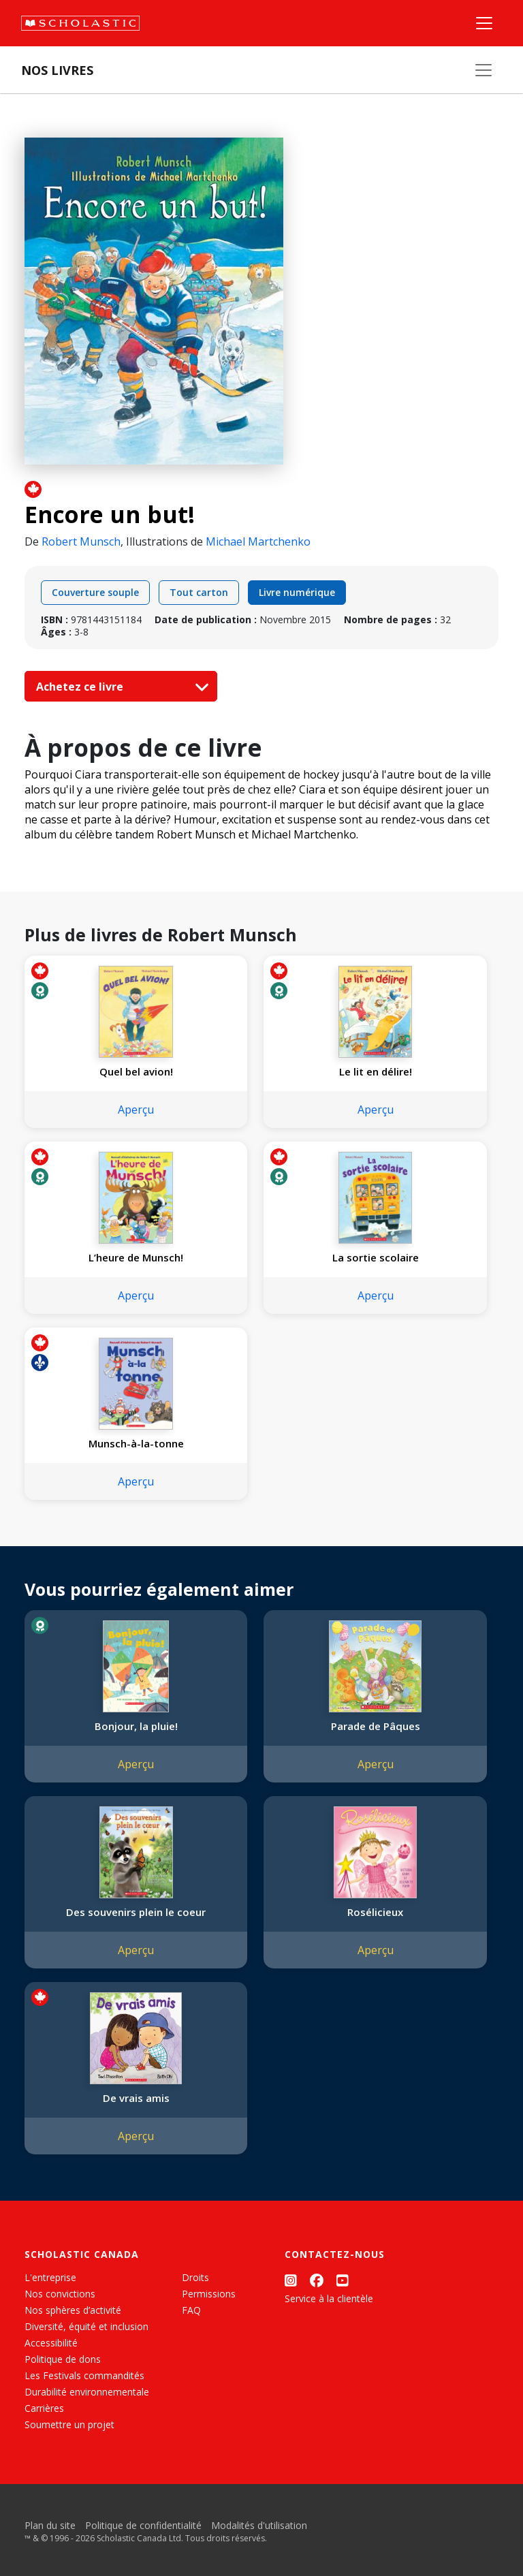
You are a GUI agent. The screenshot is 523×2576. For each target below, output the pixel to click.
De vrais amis (136, 2098)
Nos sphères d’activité (73, 2310)
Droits (195, 2277)
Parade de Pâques (375, 1726)
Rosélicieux (375, 1912)
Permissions (209, 2293)
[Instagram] (291, 2280)
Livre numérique (297, 592)
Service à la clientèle (329, 2298)
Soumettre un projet (69, 2424)
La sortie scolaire (375, 1257)
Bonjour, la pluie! (136, 1726)
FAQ (191, 2310)
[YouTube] (342, 2280)
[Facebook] (316, 2280)
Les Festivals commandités (84, 2375)
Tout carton (199, 592)
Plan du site (50, 2525)
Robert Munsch (81, 541)
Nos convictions (60, 2293)
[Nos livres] (483, 70)
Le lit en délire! (375, 1071)
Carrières (44, 2408)
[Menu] (484, 23)
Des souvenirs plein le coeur (136, 1912)
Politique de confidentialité (143, 2525)
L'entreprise (50, 2277)
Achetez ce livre (119, 686)
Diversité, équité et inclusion (86, 2326)
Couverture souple (95, 592)
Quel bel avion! (136, 1071)
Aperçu (136, 1109)
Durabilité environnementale (87, 2391)
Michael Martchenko (258, 541)
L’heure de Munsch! (136, 1257)
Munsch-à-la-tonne (136, 1443)
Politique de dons (63, 2359)
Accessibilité (51, 2342)
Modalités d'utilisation (259, 2525)
